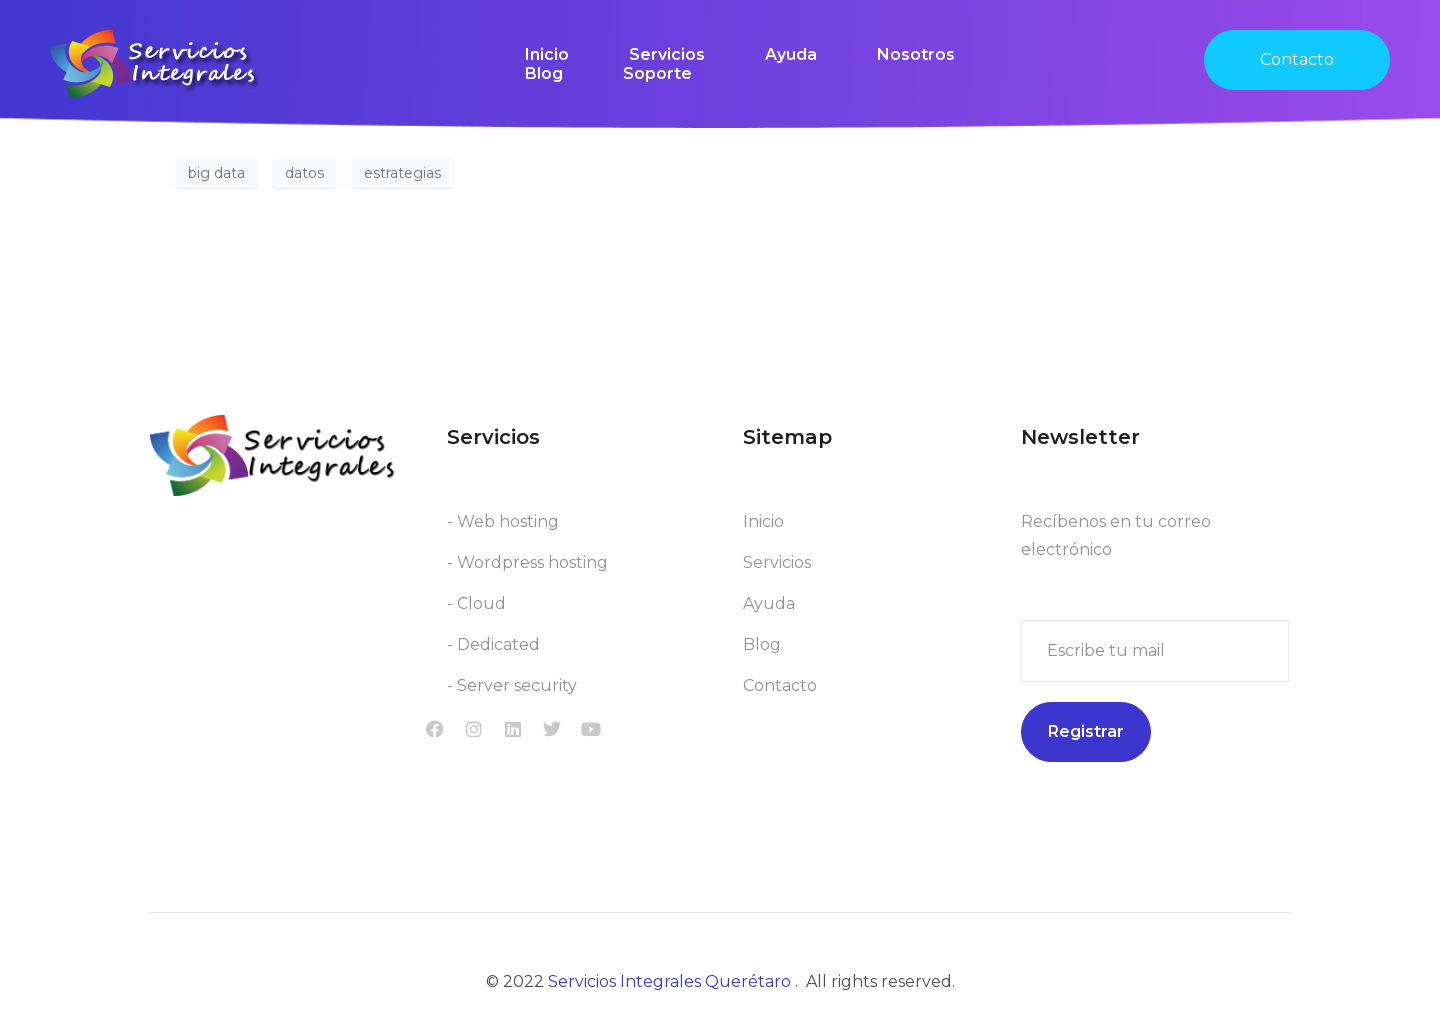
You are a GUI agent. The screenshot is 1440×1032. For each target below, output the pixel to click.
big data (216, 173)
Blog (544, 73)
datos (304, 173)
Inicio (547, 54)
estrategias (402, 173)
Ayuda (791, 54)
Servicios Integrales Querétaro (671, 981)
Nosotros (916, 54)
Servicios (667, 54)
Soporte (657, 73)
